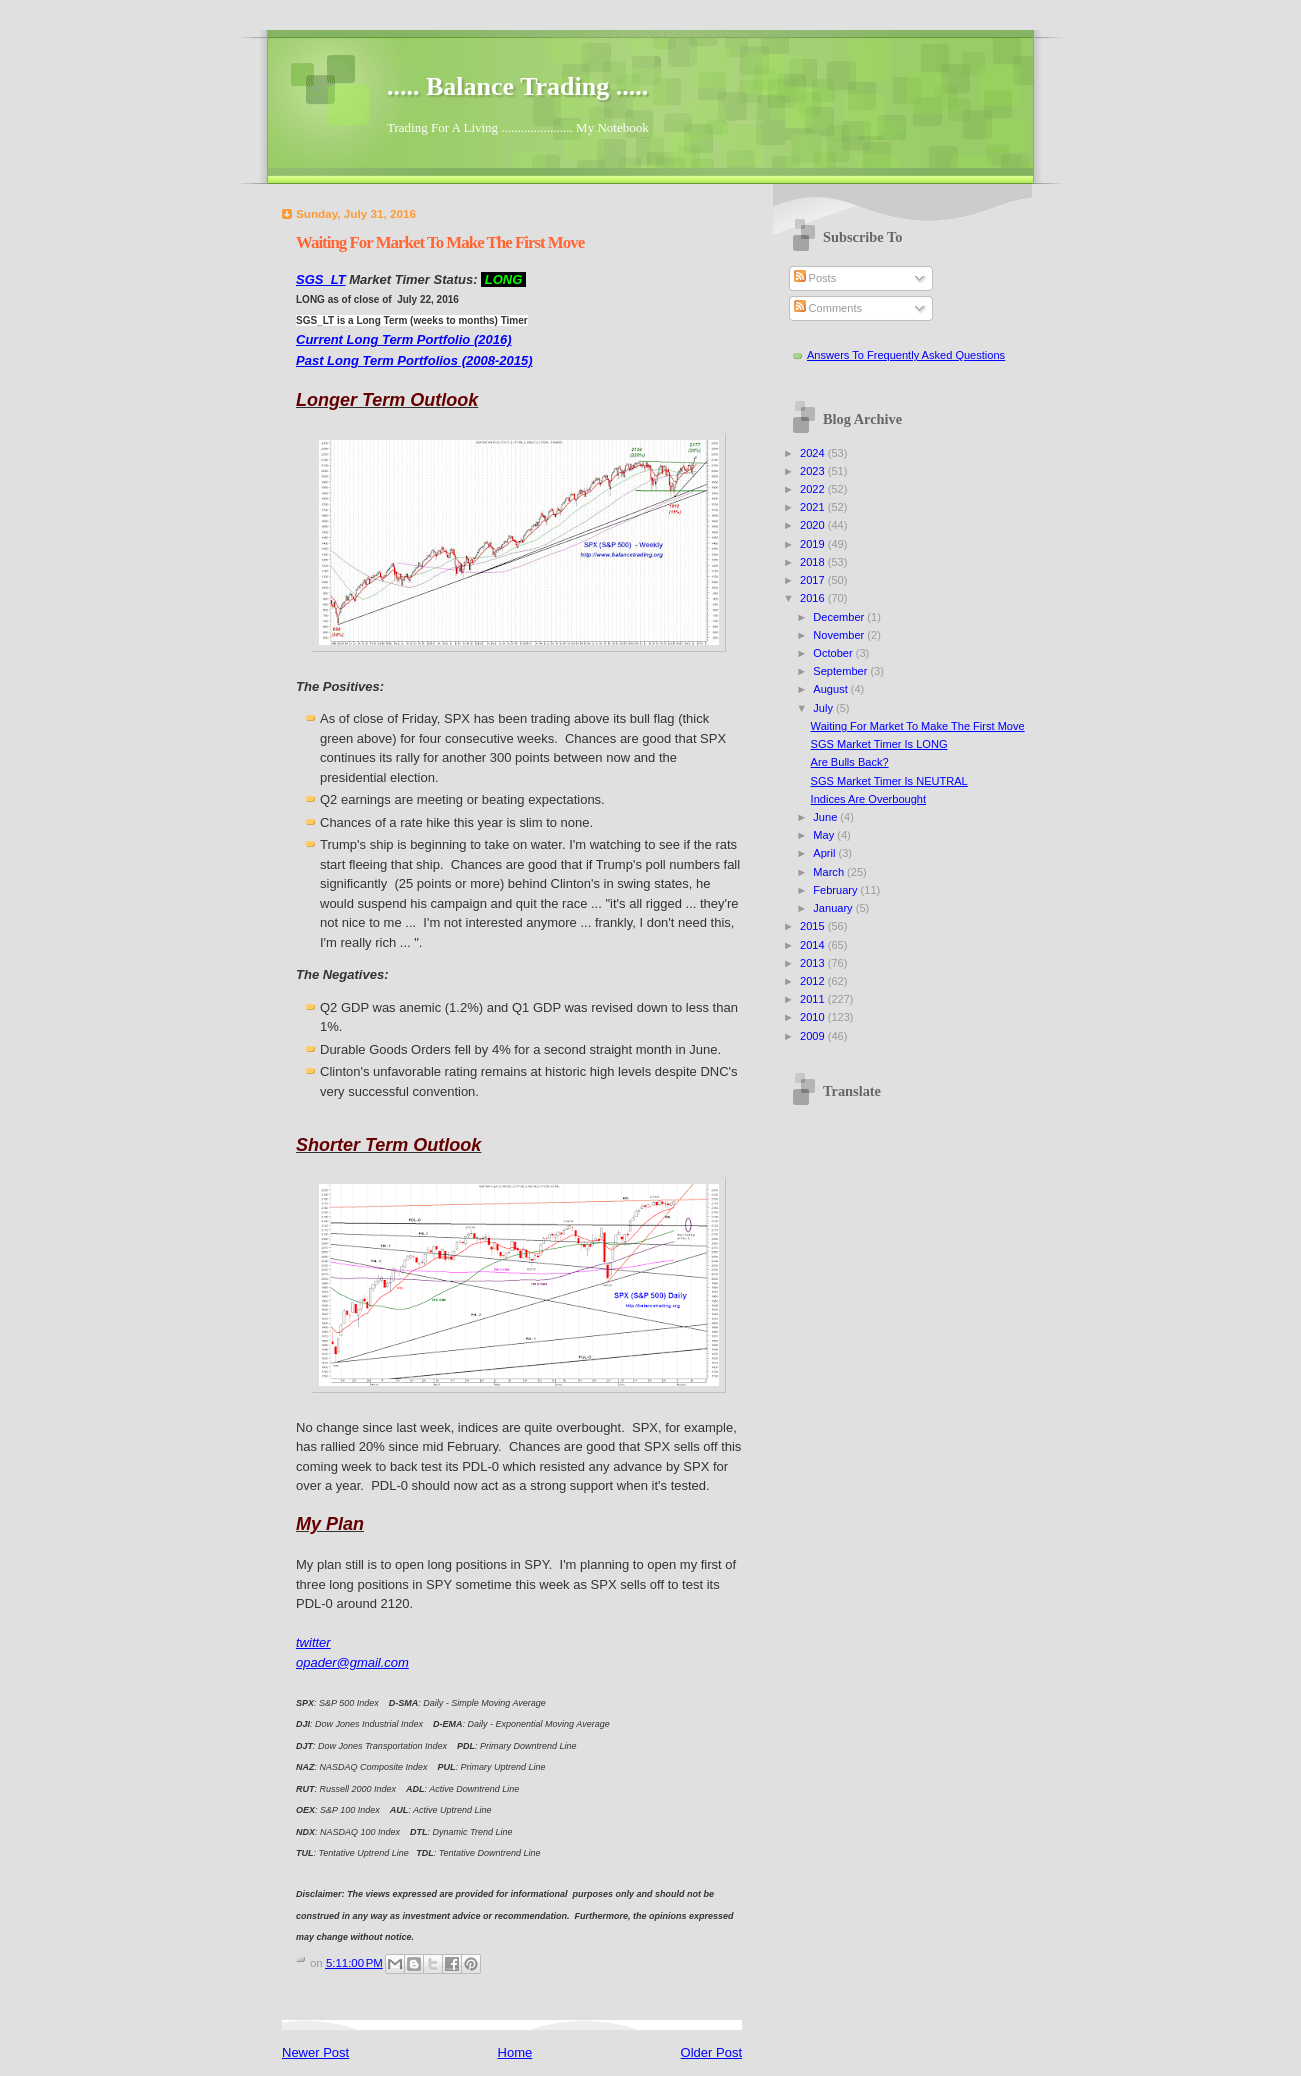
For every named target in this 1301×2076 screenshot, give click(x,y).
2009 (814, 1036)
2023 (814, 471)
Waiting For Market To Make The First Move (918, 726)
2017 (814, 580)
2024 (814, 453)
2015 (814, 926)
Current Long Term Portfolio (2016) (403, 339)
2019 (814, 544)
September (841, 671)
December (840, 617)
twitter (313, 1642)
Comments (828, 308)
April (825, 853)
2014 (814, 945)
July (824, 708)
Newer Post (315, 2052)
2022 (814, 489)
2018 (814, 562)
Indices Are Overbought (868, 799)
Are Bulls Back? (850, 762)
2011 (814, 999)
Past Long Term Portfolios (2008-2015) (414, 360)
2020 (814, 525)
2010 (814, 1017)
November (840, 635)
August (831, 689)
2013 (814, 963)
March (830, 872)
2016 (814, 598)
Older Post (711, 2052)
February (836, 890)
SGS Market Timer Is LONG (879, 744)
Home (515, 2052)
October (834, 653)
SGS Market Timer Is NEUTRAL (889, 781)
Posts (815, 278)
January (834, 908)
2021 (814, 507)
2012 (814, 981)
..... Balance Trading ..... (517, 86)
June (826, 817)
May (825, 835)
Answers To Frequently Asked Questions (906, 355)
